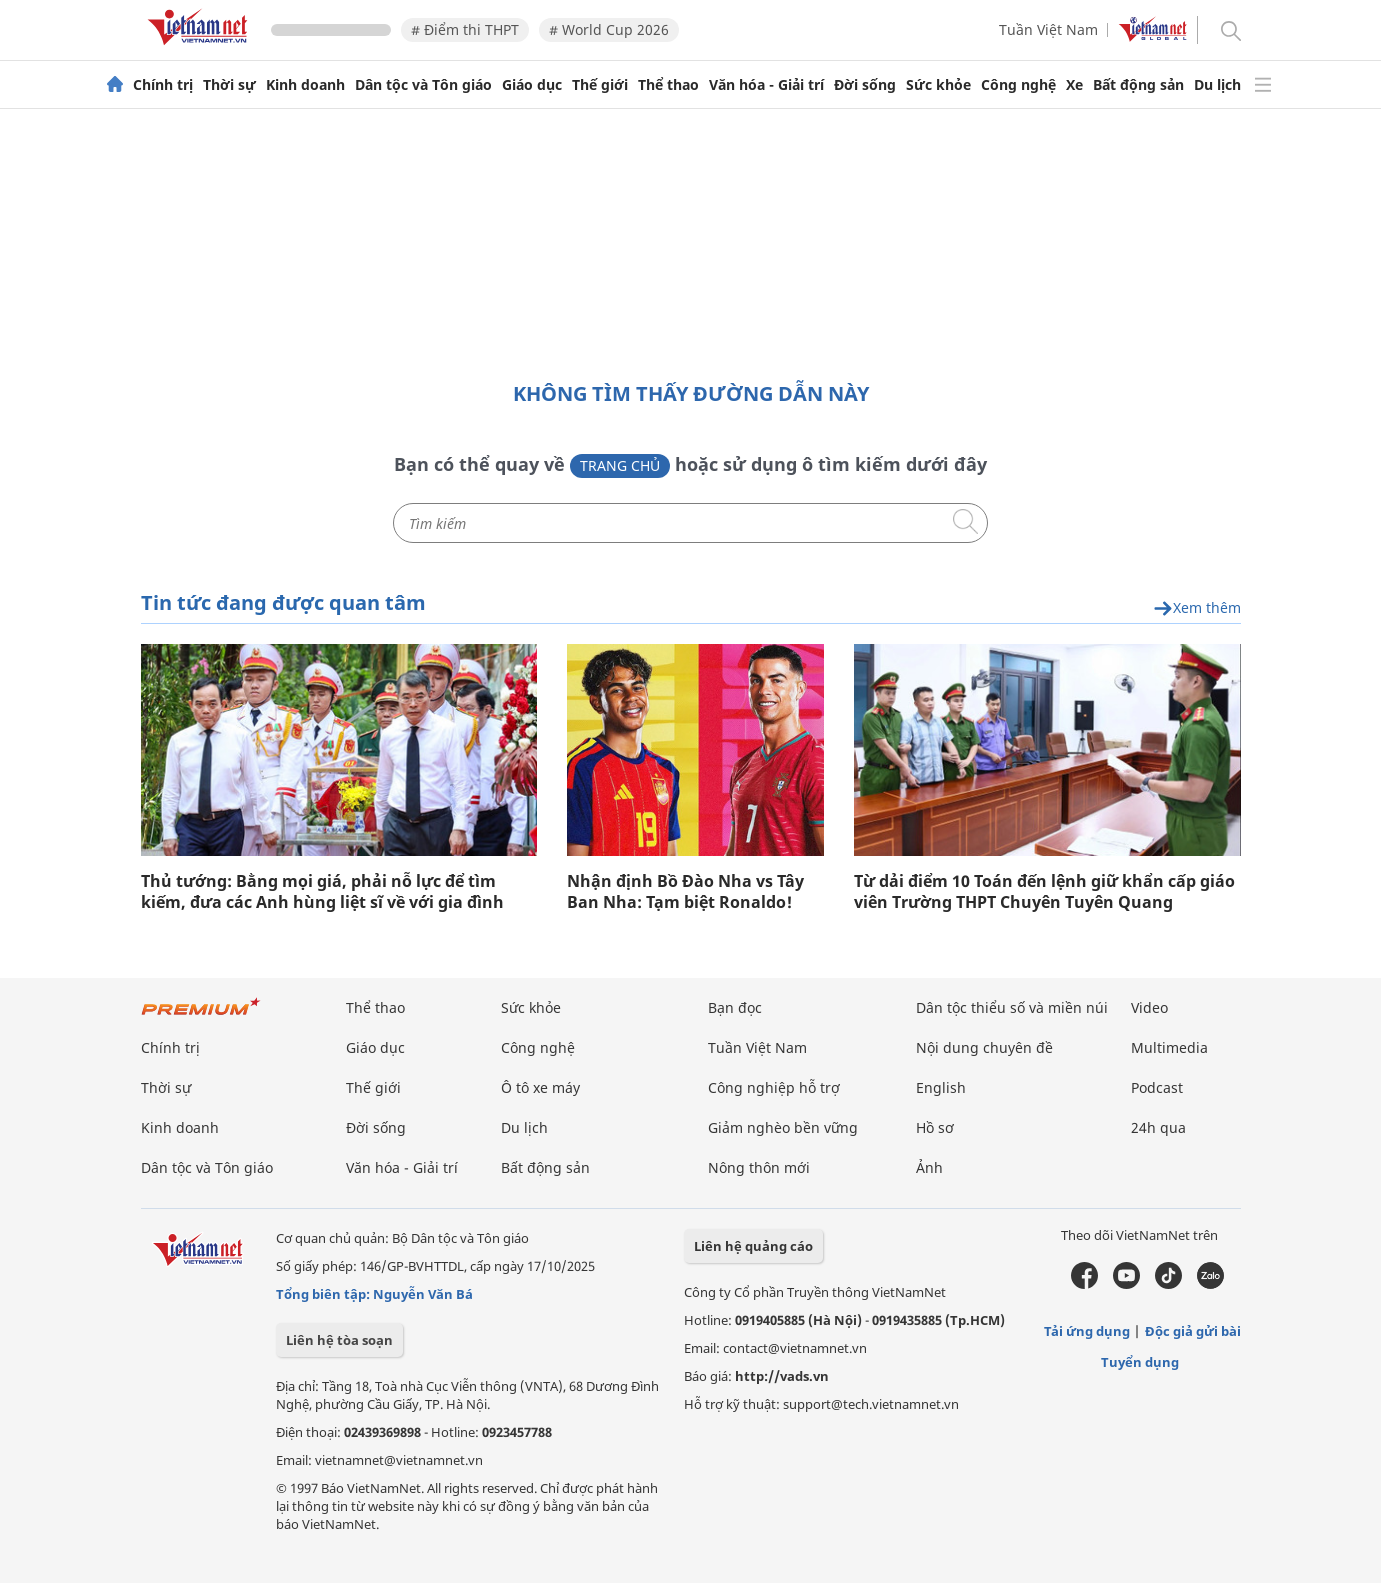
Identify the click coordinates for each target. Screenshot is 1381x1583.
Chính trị (163, 85)
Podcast (1157, 1087)
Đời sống (865, 85)
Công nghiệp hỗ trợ (774, 1087)
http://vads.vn (782, 1376)
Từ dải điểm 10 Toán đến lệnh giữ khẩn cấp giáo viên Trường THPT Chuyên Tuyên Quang (1044, 892)
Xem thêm (1197, 608)
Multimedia (1169, 1047)
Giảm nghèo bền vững (783, 1127)
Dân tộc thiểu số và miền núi (1012, 1007)
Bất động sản (1138, 85)
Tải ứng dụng (1087, 1331)
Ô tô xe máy (540, 1087)
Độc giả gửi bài (1193, 1331)
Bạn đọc (735, 1007)
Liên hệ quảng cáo (753, 1246)
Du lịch (1217, 85)
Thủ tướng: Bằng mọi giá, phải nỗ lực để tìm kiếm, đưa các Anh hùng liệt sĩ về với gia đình (322, 892)
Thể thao (668, 85)
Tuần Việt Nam (1048, 29)
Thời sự (229, 85)
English (941, 1087)
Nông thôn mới (759, 1167)
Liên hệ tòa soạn (339, 1340)
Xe (1074, 85)
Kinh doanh (305, 85)
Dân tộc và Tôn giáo (423, 85)
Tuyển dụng (1140, 1362)
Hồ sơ (935, 1127)
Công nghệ (1018, 85)
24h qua (1158, 1127)
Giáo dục (532, 85)
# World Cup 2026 (609, 29)
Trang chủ (620, 465)
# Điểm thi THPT (465, 29)
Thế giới (600, 85)
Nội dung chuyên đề (984, 1047)
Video (1149, 1007)
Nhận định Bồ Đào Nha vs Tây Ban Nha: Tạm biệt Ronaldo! (685, 892)
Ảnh (929, 1167)
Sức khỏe (938, 85)
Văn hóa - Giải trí (766, 85)
